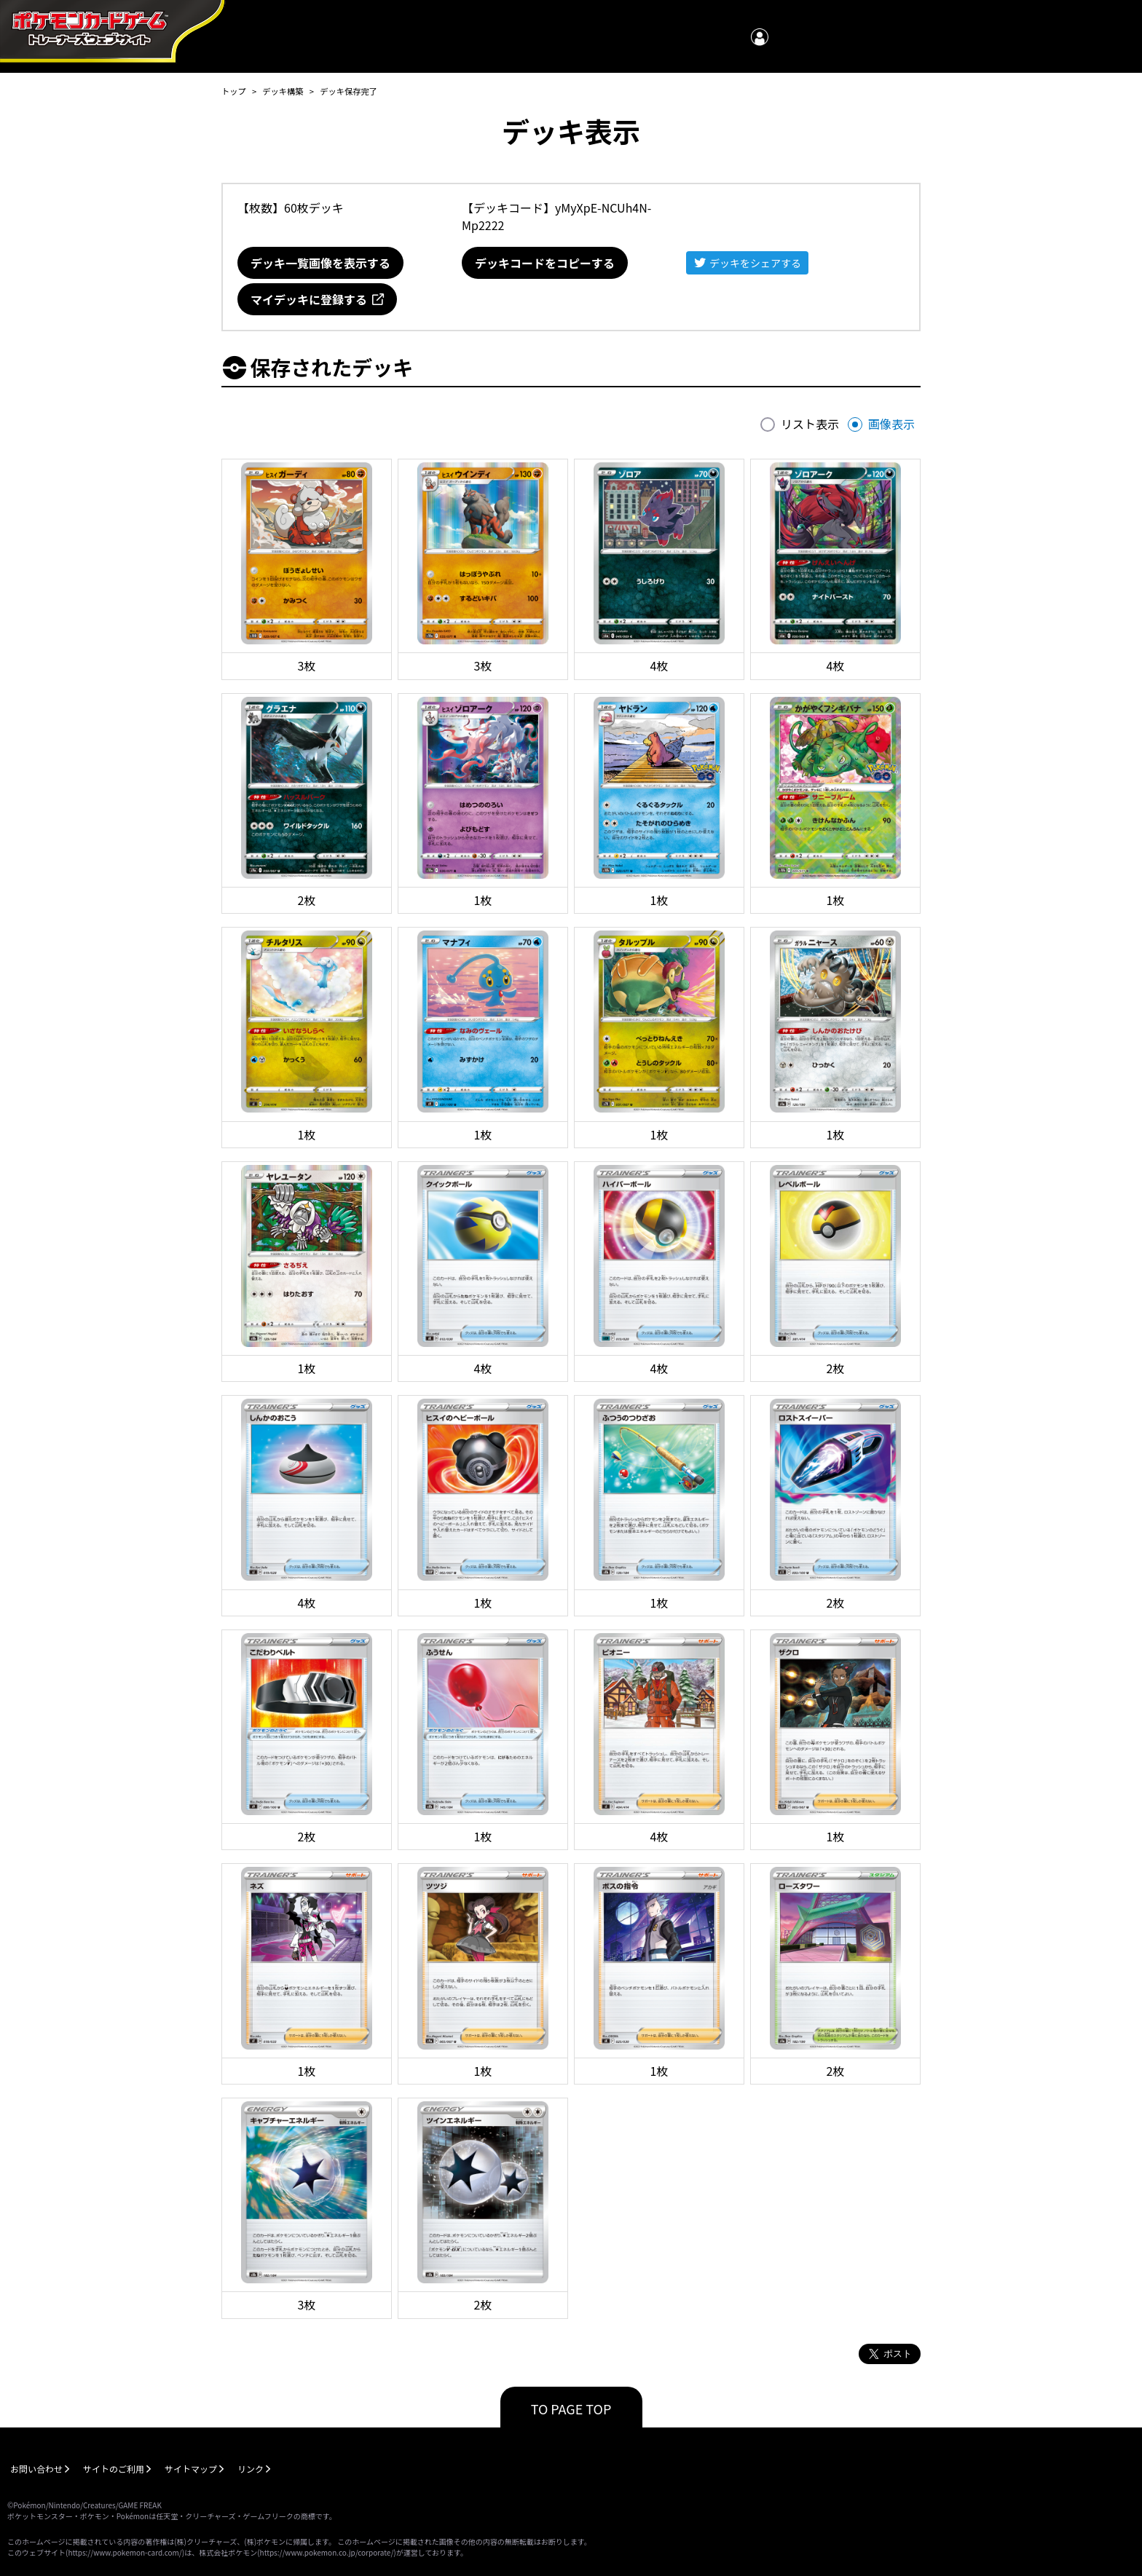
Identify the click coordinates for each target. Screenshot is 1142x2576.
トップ (233, 91)
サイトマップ (191, 2468)
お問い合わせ (36, 2468)
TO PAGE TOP (571, 2408)
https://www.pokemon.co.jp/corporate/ (327, 2552)
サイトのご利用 (113, 2468)
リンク (250, 2468)
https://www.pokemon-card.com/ (124, 2552)
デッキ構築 (282, 91)
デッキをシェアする (755, 263)
